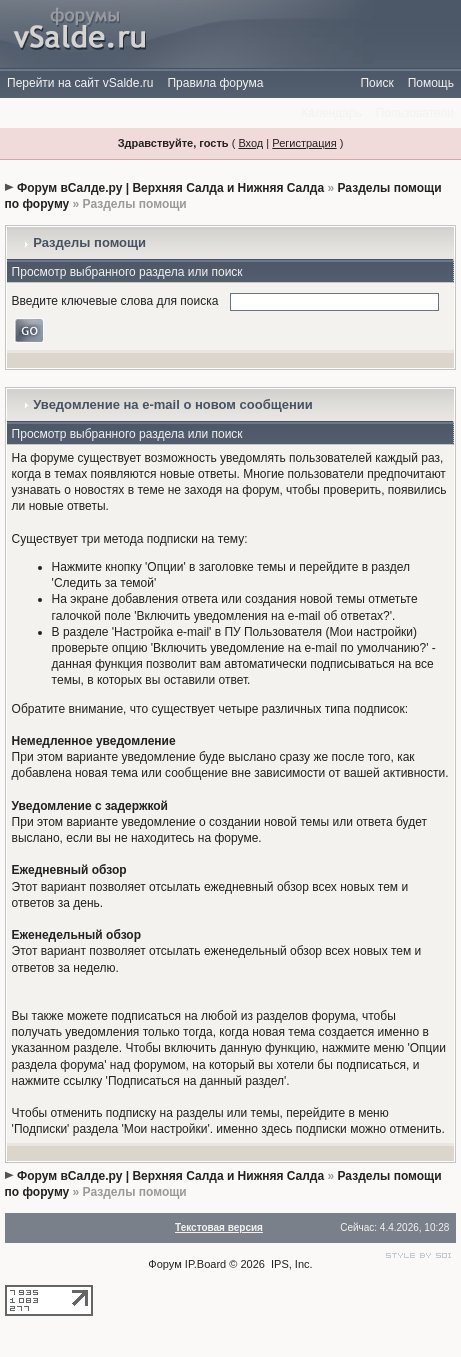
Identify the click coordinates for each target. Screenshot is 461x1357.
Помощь (431, 83)
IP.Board (205, 1264)
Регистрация (304, 143)
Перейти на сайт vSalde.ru (80, 83)
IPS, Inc (290, 1264)
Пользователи (415, 113)
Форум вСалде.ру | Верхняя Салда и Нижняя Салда (170, 188)
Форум (164, 1264)
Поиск (376, 83)
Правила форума (215, 83)
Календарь (331, 113)
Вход (250, 143)
